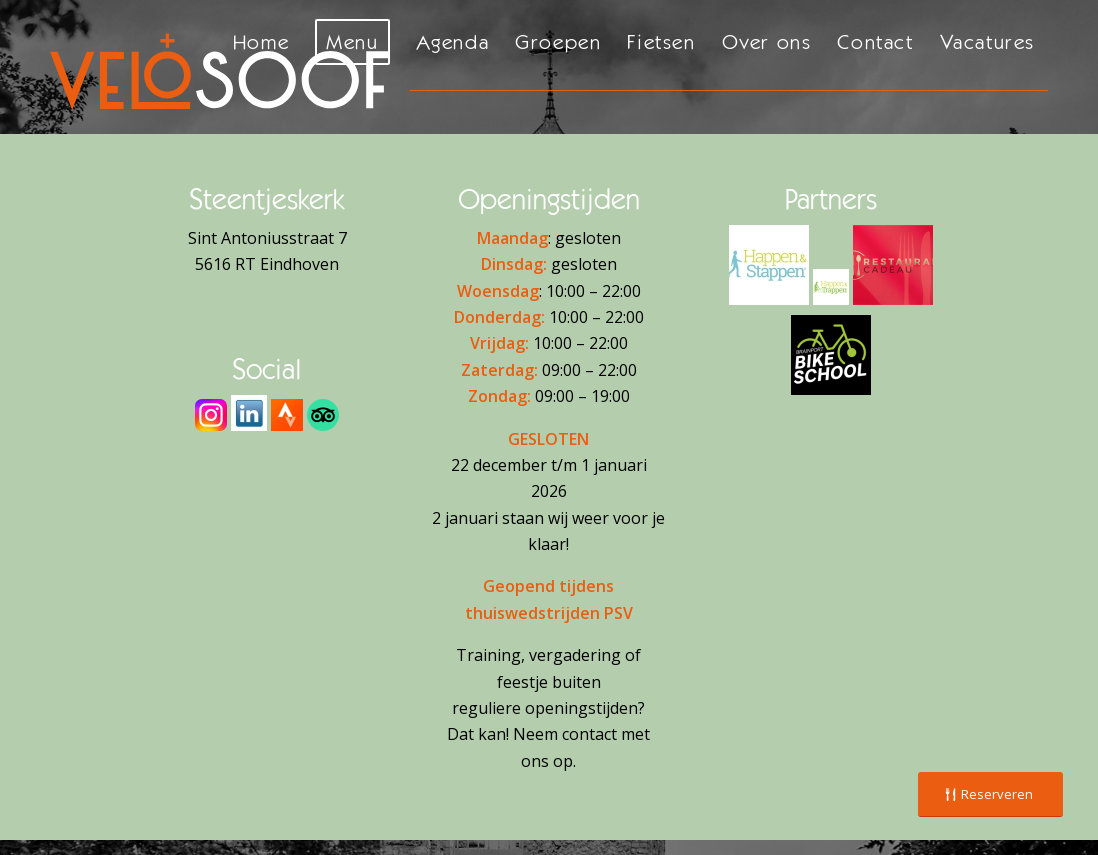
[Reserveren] (990, 794)
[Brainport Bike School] (831, 355)
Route (267, 291)
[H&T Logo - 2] (831, 287)
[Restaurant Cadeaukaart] (893, 265)
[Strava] (287, 415)
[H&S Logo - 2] (769, 265)
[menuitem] (261, 67)
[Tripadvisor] (323, 415)
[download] (249, 413)
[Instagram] (211, 415)
